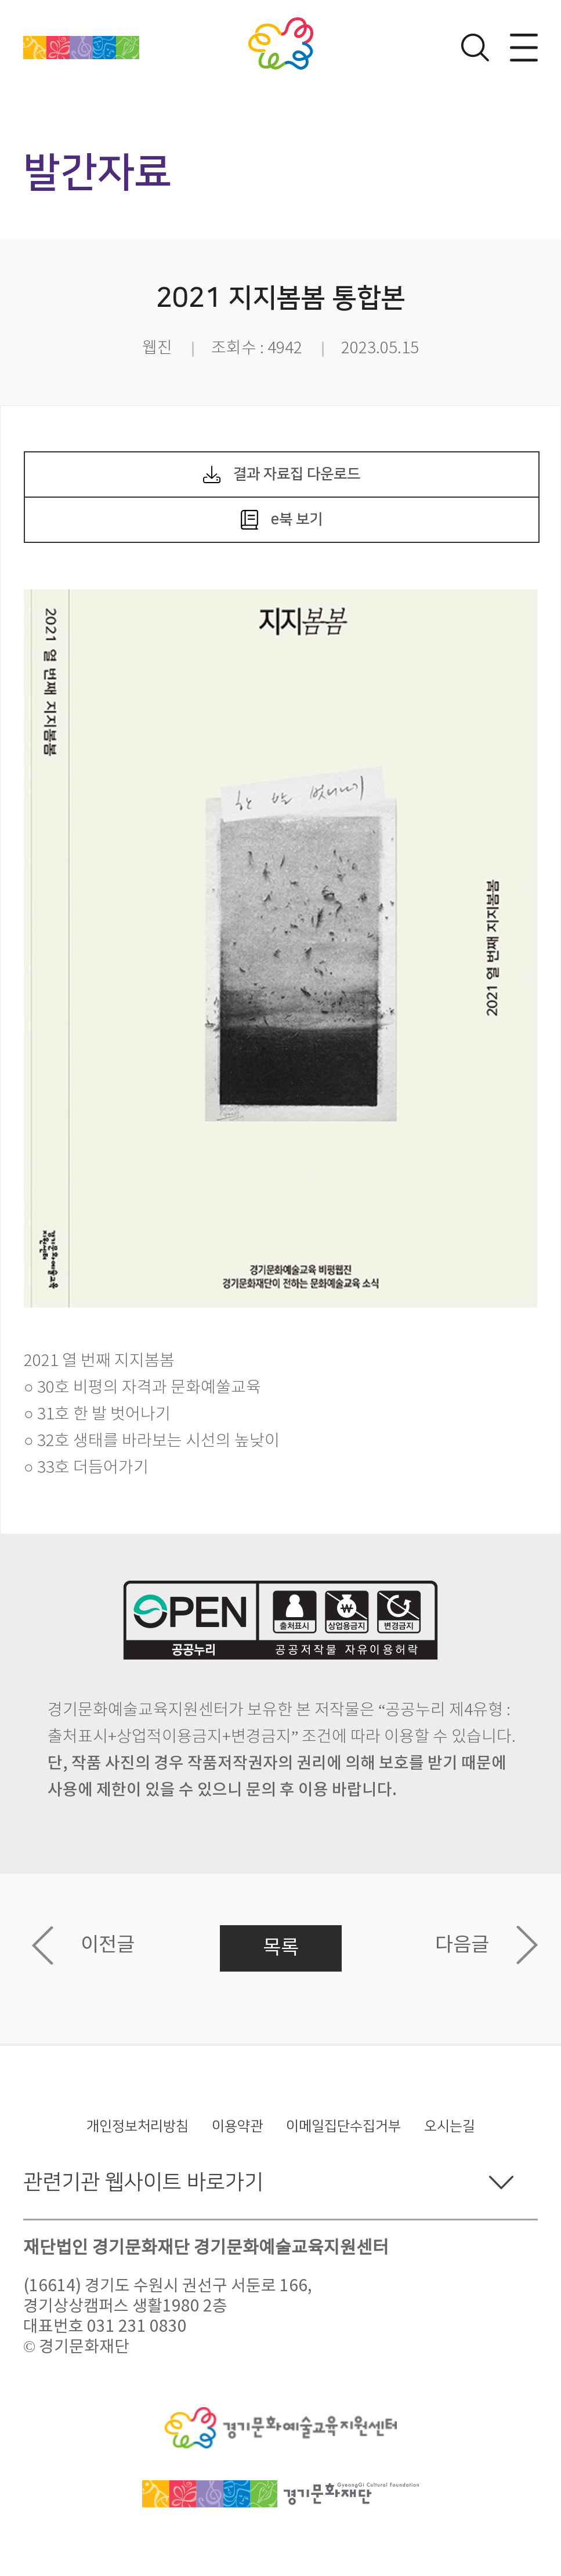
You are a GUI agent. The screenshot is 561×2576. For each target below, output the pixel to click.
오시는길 (449, 2126)
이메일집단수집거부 (343, 2126)
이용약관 (237, 2126)
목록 (281, 1948)
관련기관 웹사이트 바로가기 (143, 2182)
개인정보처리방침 (137, 2126)
